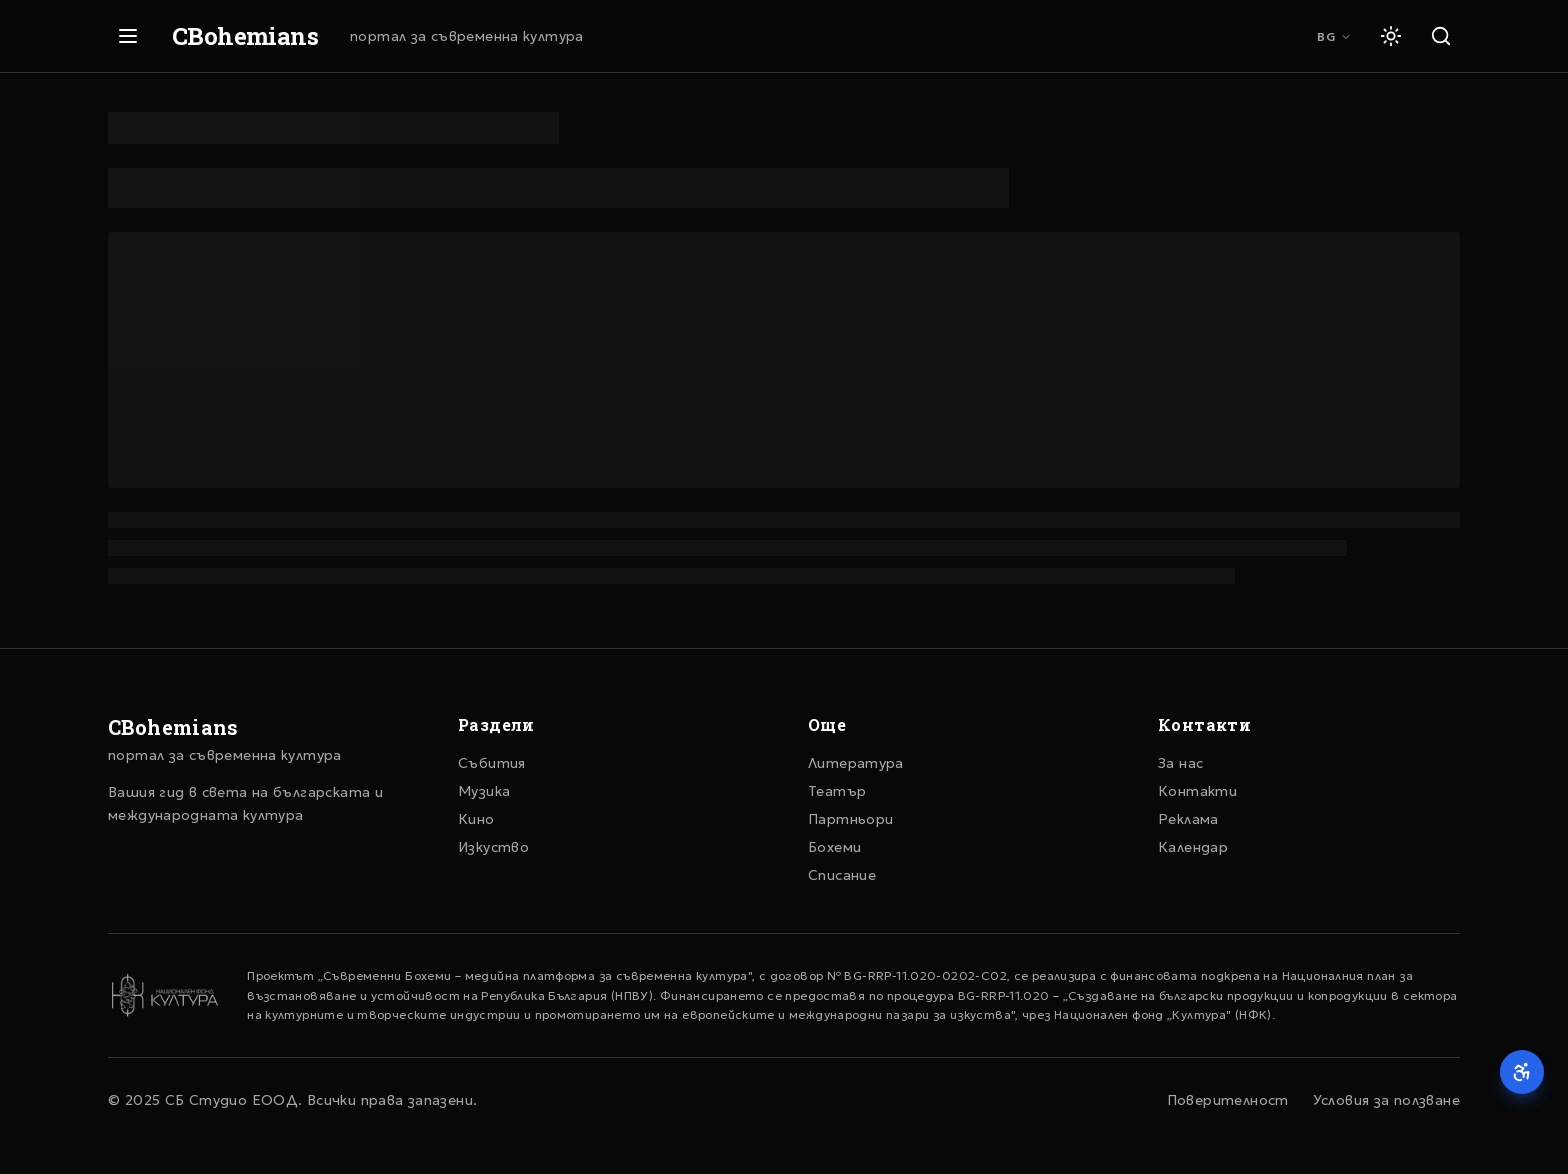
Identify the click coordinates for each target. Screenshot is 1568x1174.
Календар (1193, 847)
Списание (842, 875)
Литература (856, 763)
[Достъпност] (1522, 1072)
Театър (837, 791)
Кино (476, 819)
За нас (1180, 763)
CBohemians (245, 36)
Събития (492, 763)
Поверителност (1228, 1100)
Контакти (1197, 791)
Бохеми (834, 847)
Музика (484, 791)
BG (1334, 36)
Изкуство (493, 847)
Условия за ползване (1386, 1100)
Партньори (850, 819)
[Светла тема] (1391, 36)
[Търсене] (1441, 36)
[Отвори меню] (128, 36)
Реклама (1188, 819)
